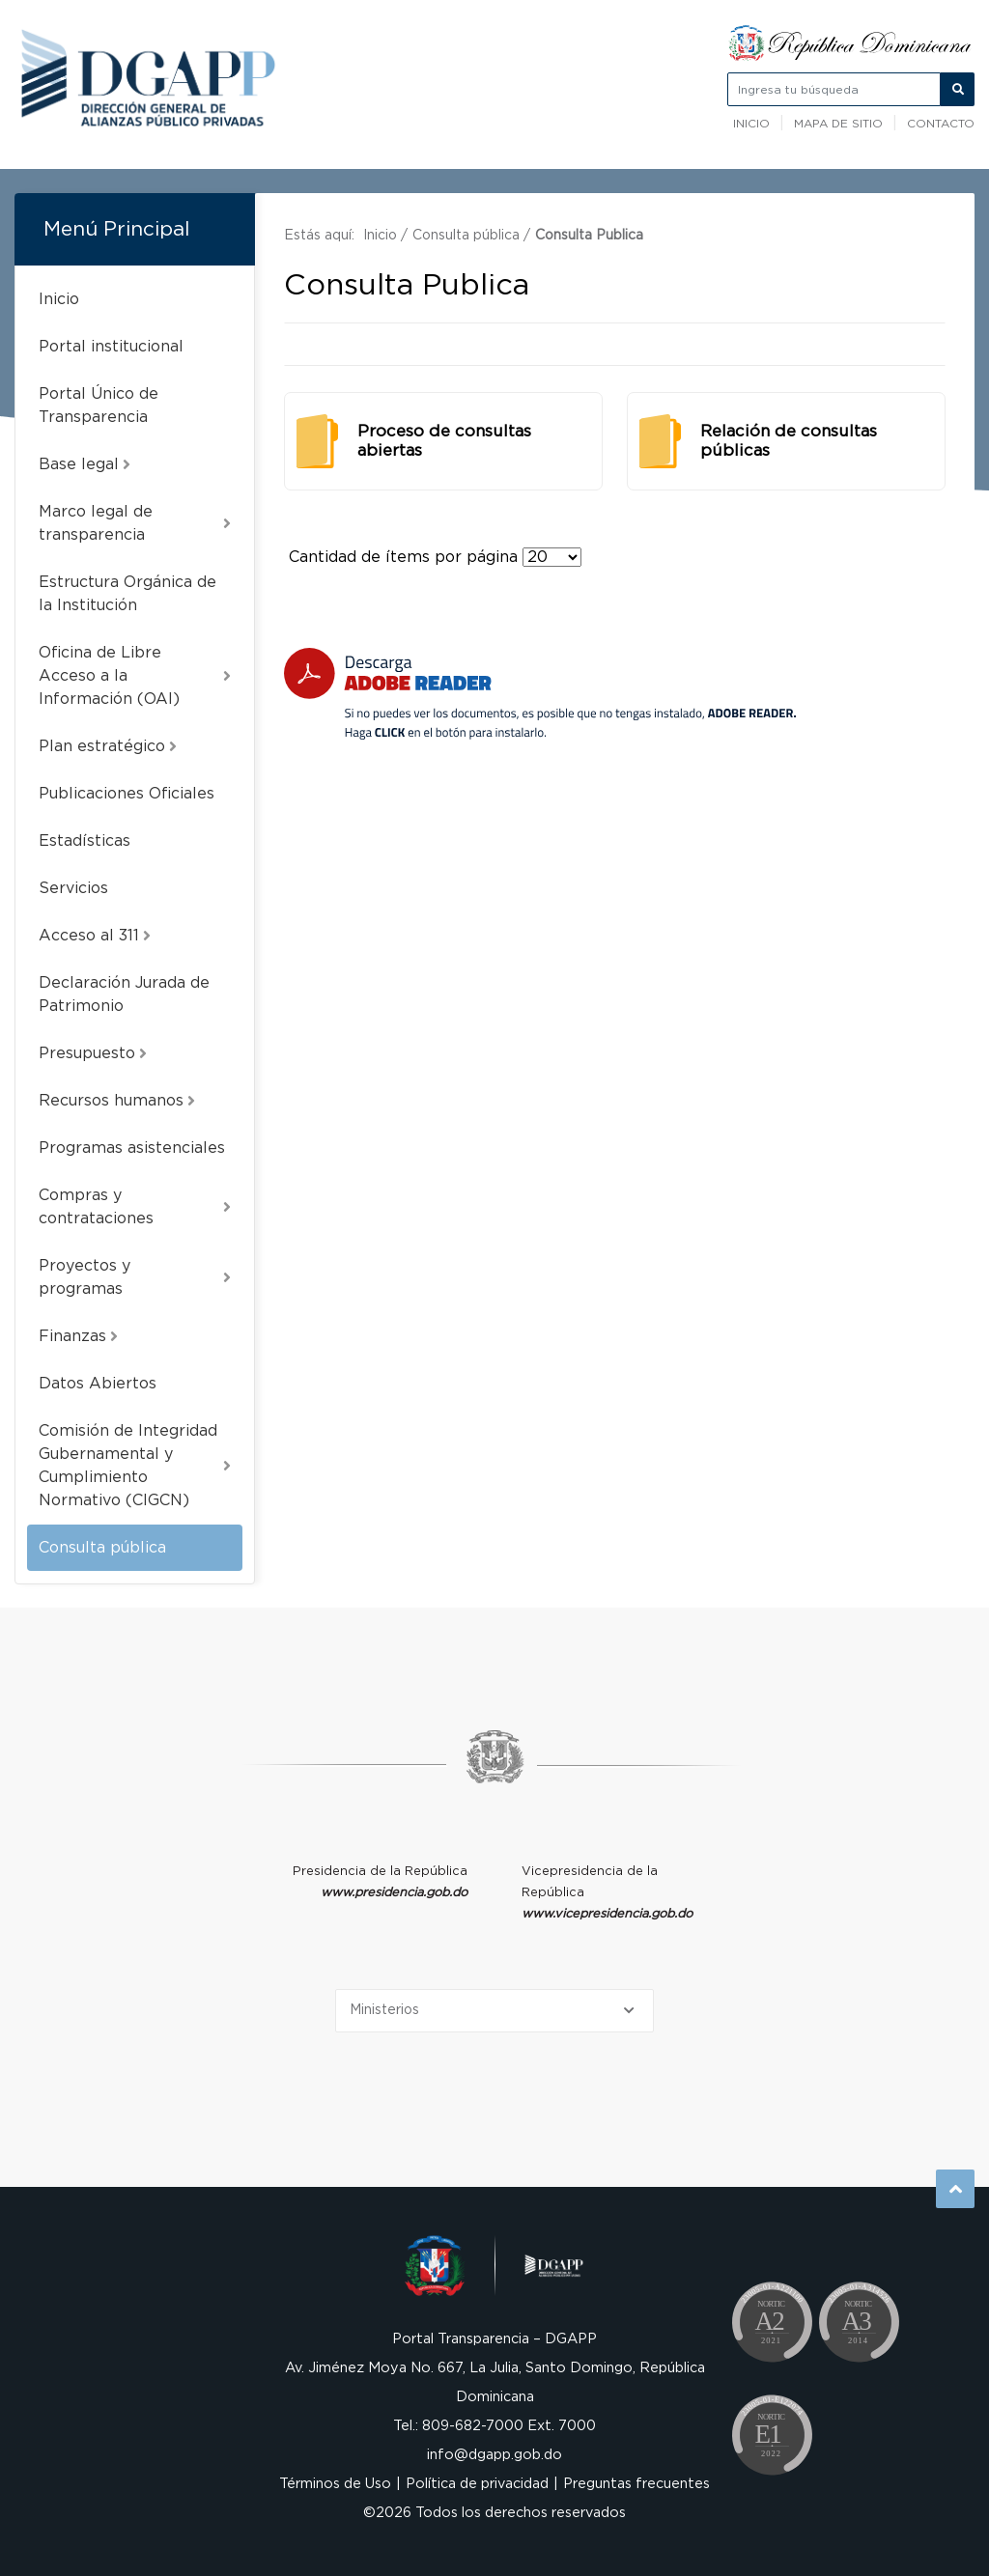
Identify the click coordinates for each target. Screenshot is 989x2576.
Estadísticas (84, 841)
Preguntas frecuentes (636, 2484)
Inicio (751, 123)
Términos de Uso (335, 2484)
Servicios (73, 888)
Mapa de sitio (838, 123)
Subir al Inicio (955, 2189)
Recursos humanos (117, 1100)
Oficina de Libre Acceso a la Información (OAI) (135, 676)
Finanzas (78, 1336)
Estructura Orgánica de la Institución (127, 593)
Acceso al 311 (95, 935)
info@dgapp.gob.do (494, 2455)
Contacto (941, 123)
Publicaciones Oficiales (126, 793)
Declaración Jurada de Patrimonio (124, 994)
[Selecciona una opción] (494, 2010)
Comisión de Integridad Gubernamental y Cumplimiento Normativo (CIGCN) (135, 1465)
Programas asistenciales (132, 1148)
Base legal (84, 464)
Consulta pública (102, 1547)
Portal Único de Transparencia (98, 405)
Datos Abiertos (97, 1383)
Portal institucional (111, 346)
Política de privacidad (477, 2484)
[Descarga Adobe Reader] (540, 694)
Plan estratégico (108, 746)
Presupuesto (93, 1053)
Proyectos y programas (135, 1277)
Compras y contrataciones (135, 1207)
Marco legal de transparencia (135, 523)
